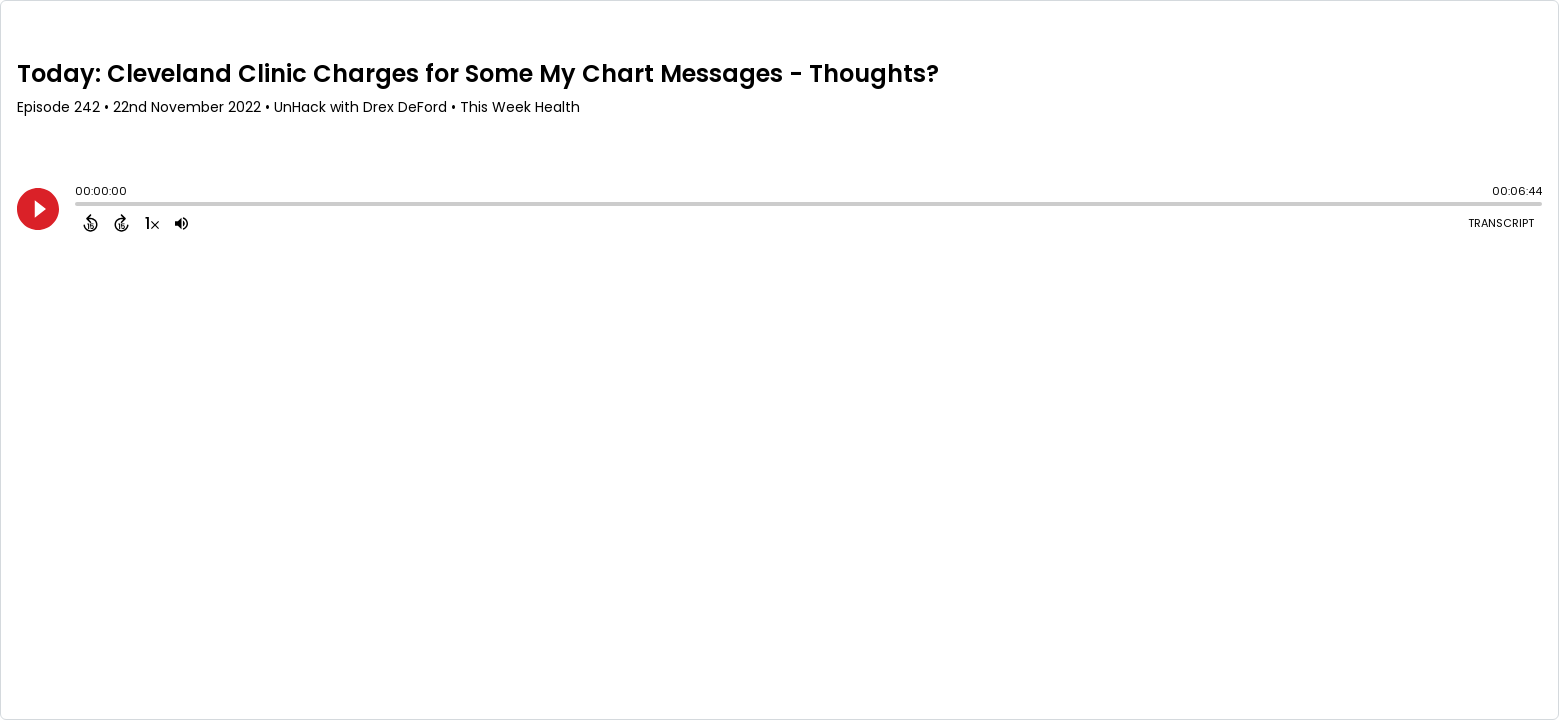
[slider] (80, 206)
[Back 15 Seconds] (90, 223)
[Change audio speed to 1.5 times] (152, 223)
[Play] (38, 209)
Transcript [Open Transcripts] (1501, 223)
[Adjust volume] (181, 223)
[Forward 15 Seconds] (121, 223)
